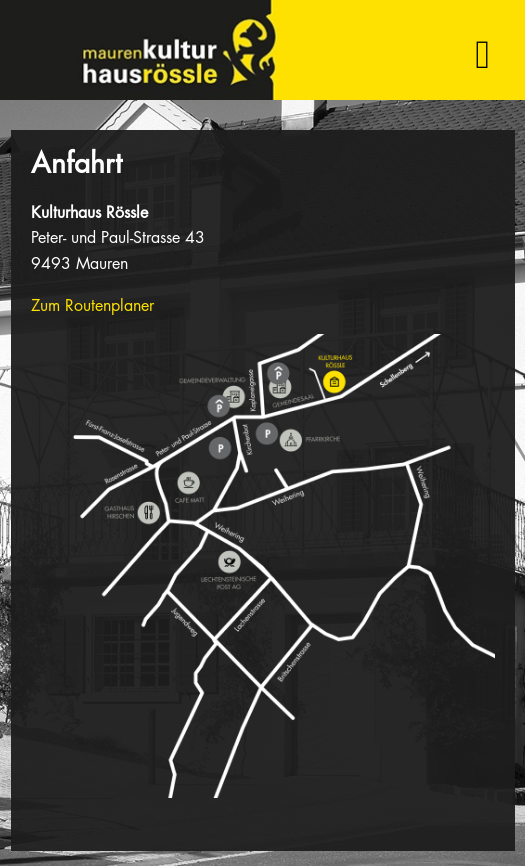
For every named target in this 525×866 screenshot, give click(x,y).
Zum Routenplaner (92, 305)
